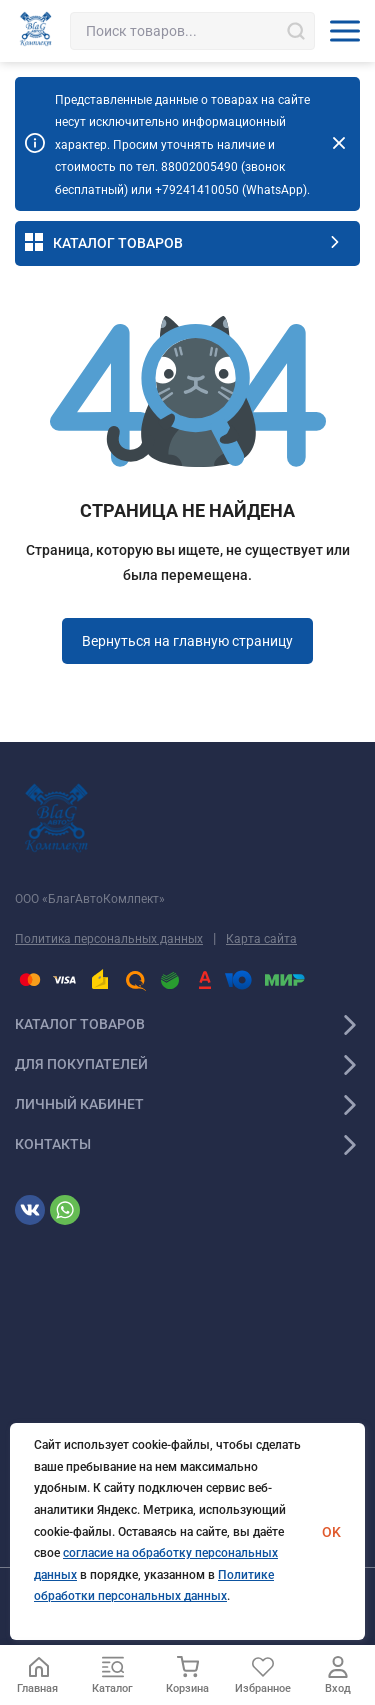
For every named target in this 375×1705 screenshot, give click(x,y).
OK (331, 1532)
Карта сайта (261, 939)
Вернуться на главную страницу (187, 641)
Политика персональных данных (109, 939)
